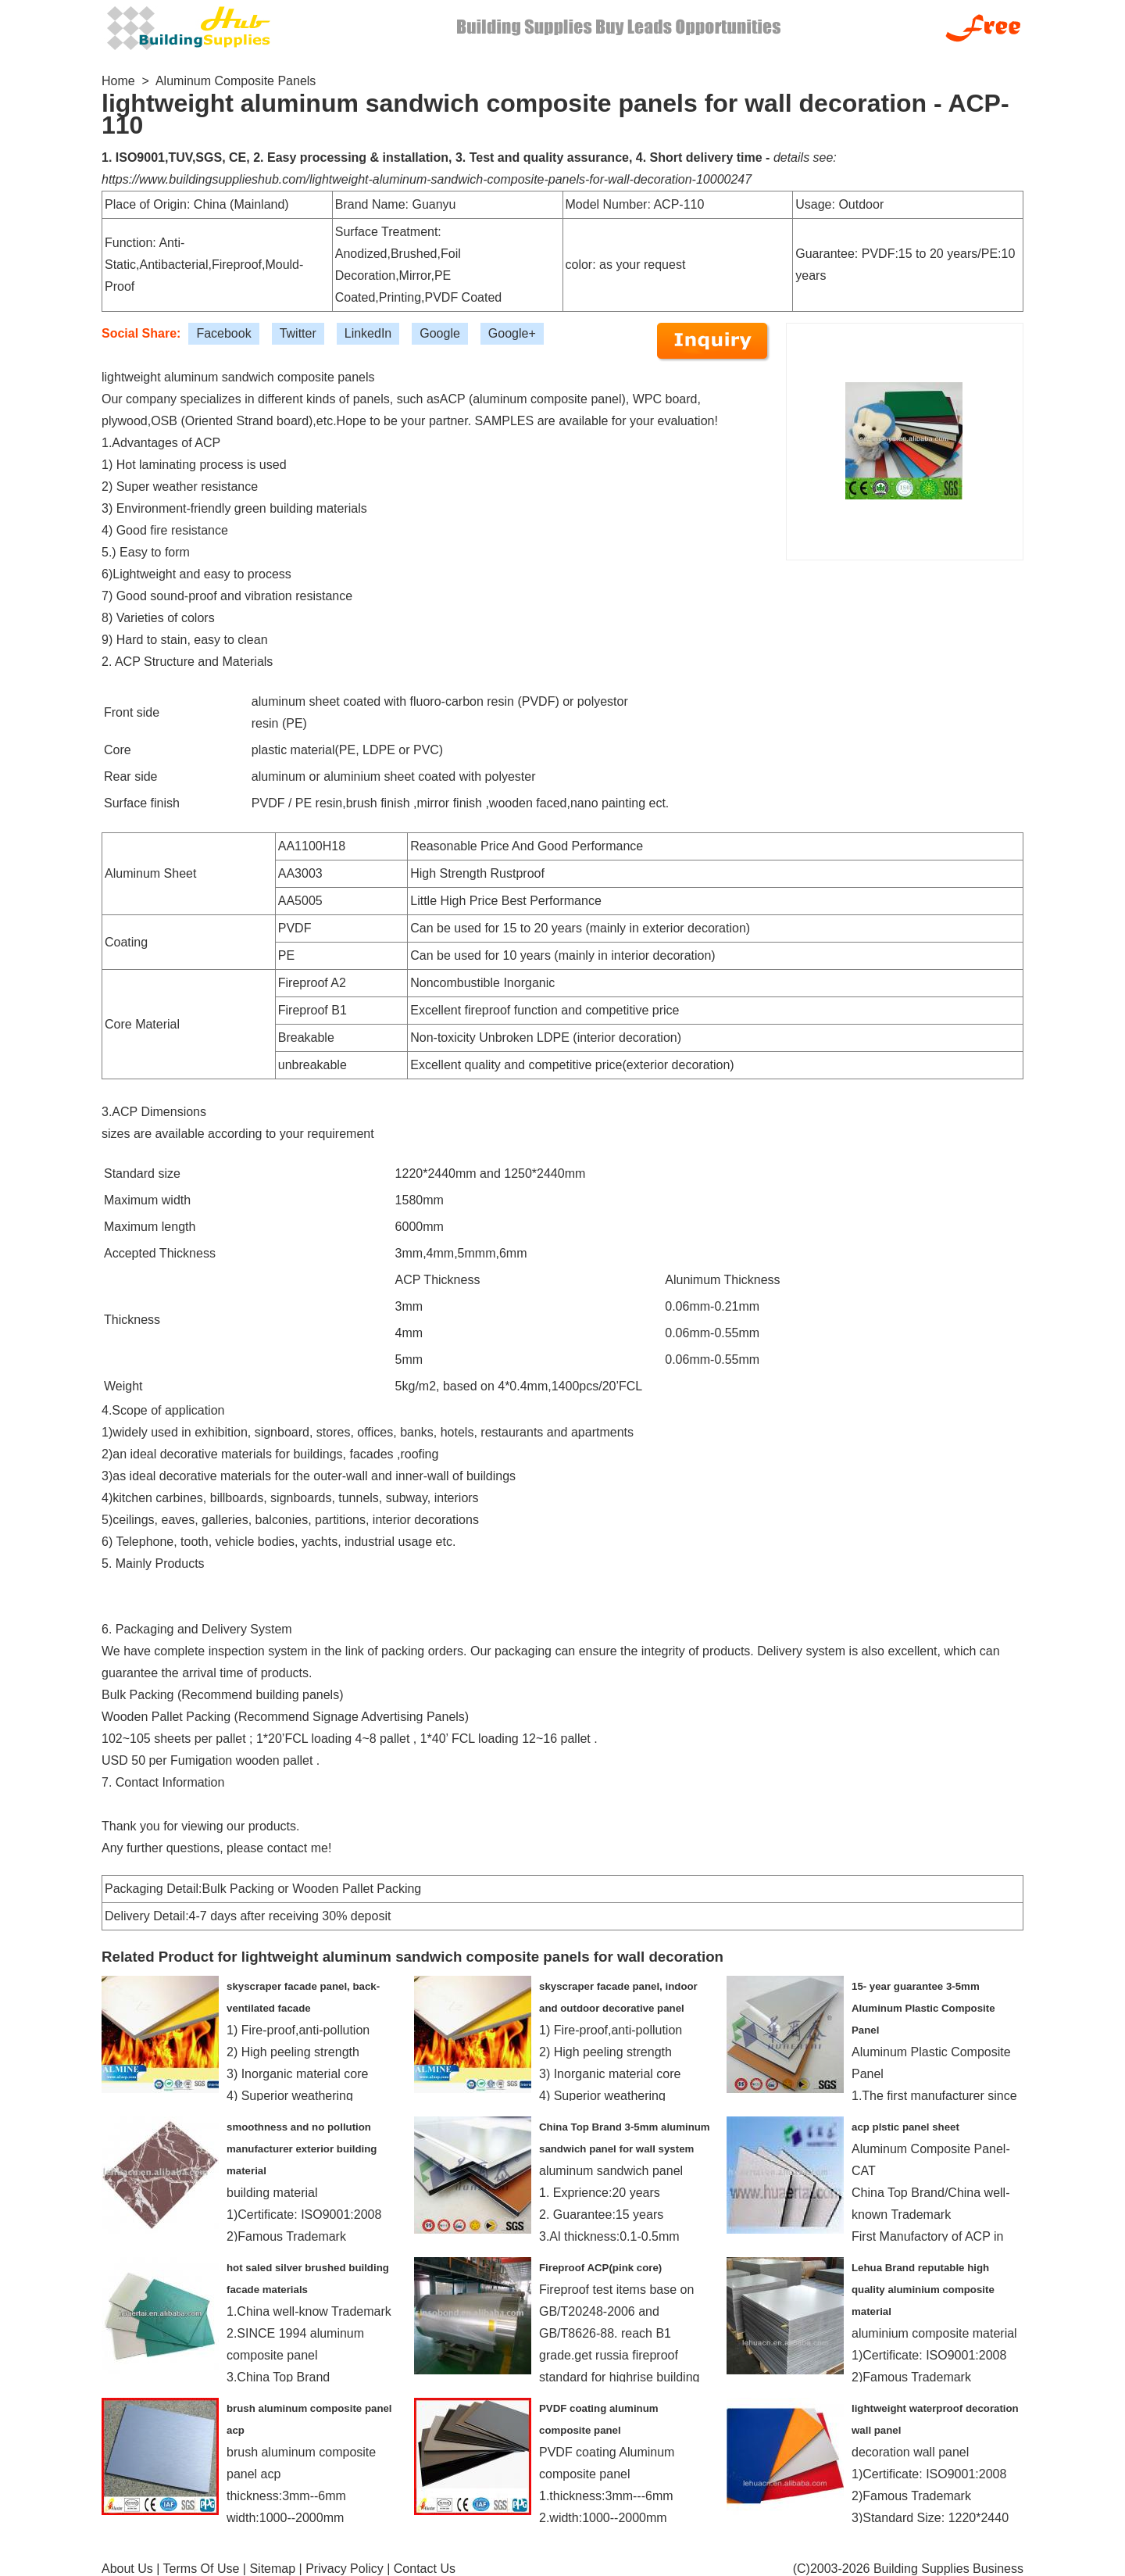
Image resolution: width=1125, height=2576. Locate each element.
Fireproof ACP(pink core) (600, 2268)
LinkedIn (368, 333)
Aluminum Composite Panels (235, 81)
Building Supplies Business (948, 2568)
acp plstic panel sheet (905, 2127)
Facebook (223, 333)
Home (118, 81)
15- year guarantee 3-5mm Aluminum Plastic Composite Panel (923, 2008)
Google (440, 333)
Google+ (512, 333)
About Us (127, 2568)
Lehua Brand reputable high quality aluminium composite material (923, 2289)
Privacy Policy (344, 2568)
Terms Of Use (201, 2568)
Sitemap (272, 2568)
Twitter (298, 333)
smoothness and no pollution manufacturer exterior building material (302, 2149)
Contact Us (424, 2568)
